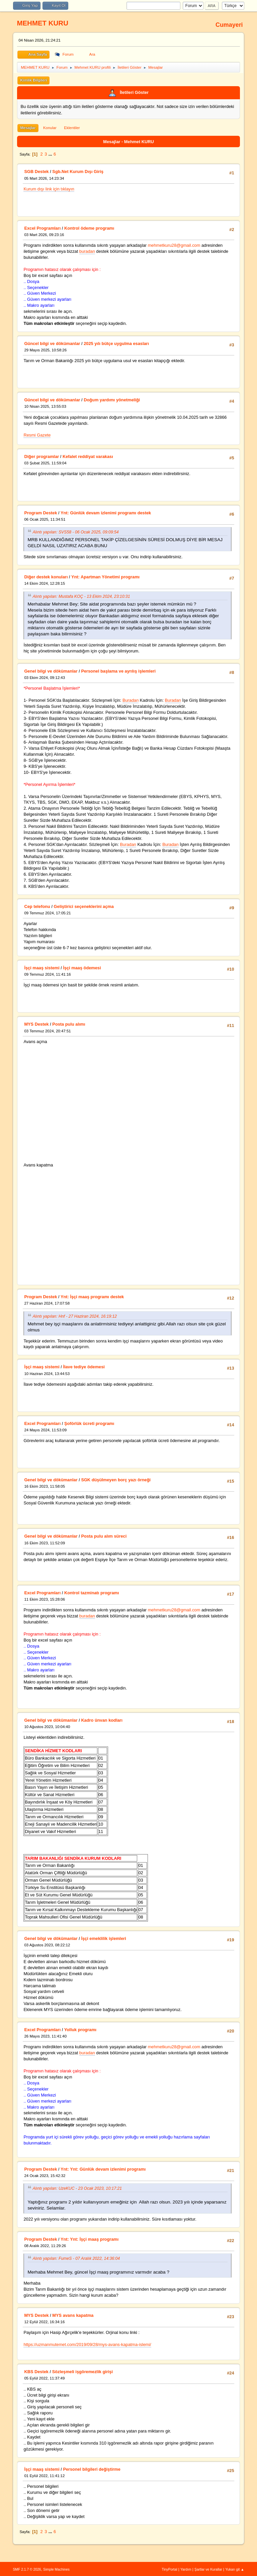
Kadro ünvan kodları (101, 1720)
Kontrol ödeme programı (89, 228)
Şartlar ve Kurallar (208, 2569)
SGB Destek (36, 171)
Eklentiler (72, 128)
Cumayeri (229, 24)
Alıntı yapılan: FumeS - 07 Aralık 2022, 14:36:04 (76, 2258)
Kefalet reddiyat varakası (88, 456)
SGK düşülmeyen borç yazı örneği (116, 1479)
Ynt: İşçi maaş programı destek (92, 1296)
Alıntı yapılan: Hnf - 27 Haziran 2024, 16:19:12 (74, 1316)
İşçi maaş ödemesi (82, 967)
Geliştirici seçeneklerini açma (84, 906)
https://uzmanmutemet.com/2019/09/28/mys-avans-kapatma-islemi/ (87, 2344)
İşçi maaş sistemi (41, 967)
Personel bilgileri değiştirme (91, 2469)
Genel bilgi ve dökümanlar (50, 671)
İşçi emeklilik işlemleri (103, 1938)
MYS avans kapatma (72, 2315)
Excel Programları (42, 228)
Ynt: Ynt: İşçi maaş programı (89, 2239)
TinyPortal (169, 2569)
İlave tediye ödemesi (83, 1366)
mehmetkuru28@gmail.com (174, 245)
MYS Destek (36, 1024)
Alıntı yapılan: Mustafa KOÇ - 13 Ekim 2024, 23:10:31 (81, 596)
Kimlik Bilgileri (33, 80)
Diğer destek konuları (46, 576)
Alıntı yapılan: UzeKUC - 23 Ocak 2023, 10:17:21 (77, 2188)
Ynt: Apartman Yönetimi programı (105, 576)
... (51, 154)
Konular (50, 128)
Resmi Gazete (37, 435)
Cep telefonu (37, 906)
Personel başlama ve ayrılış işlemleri (118, 671)
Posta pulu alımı (68, 1024)
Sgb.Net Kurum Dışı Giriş (77, 171)
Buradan (130, 700)
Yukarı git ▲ (234, 2569)
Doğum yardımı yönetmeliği (112, 399)
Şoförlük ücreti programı (89, 1423)
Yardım (185, 2569)
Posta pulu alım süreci (103, 1536)
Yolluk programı (80, 2029)
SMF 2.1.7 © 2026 (27, 2569)
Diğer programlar (41, 456)
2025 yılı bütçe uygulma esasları (116, 343)
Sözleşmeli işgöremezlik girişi (82, 2371)
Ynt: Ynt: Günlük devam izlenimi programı (103, 2169)
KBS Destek (36, 2371)
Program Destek (40, 512)
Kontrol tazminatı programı (91, 1592)
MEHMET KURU (42, 23)
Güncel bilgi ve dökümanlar (52, 343)
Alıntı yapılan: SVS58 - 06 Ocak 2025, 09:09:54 (75, 532)
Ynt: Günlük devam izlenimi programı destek (106, 512)
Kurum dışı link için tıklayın (48, 188)
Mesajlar (27, 128)
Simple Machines (56, 2569)
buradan (87, 251)
